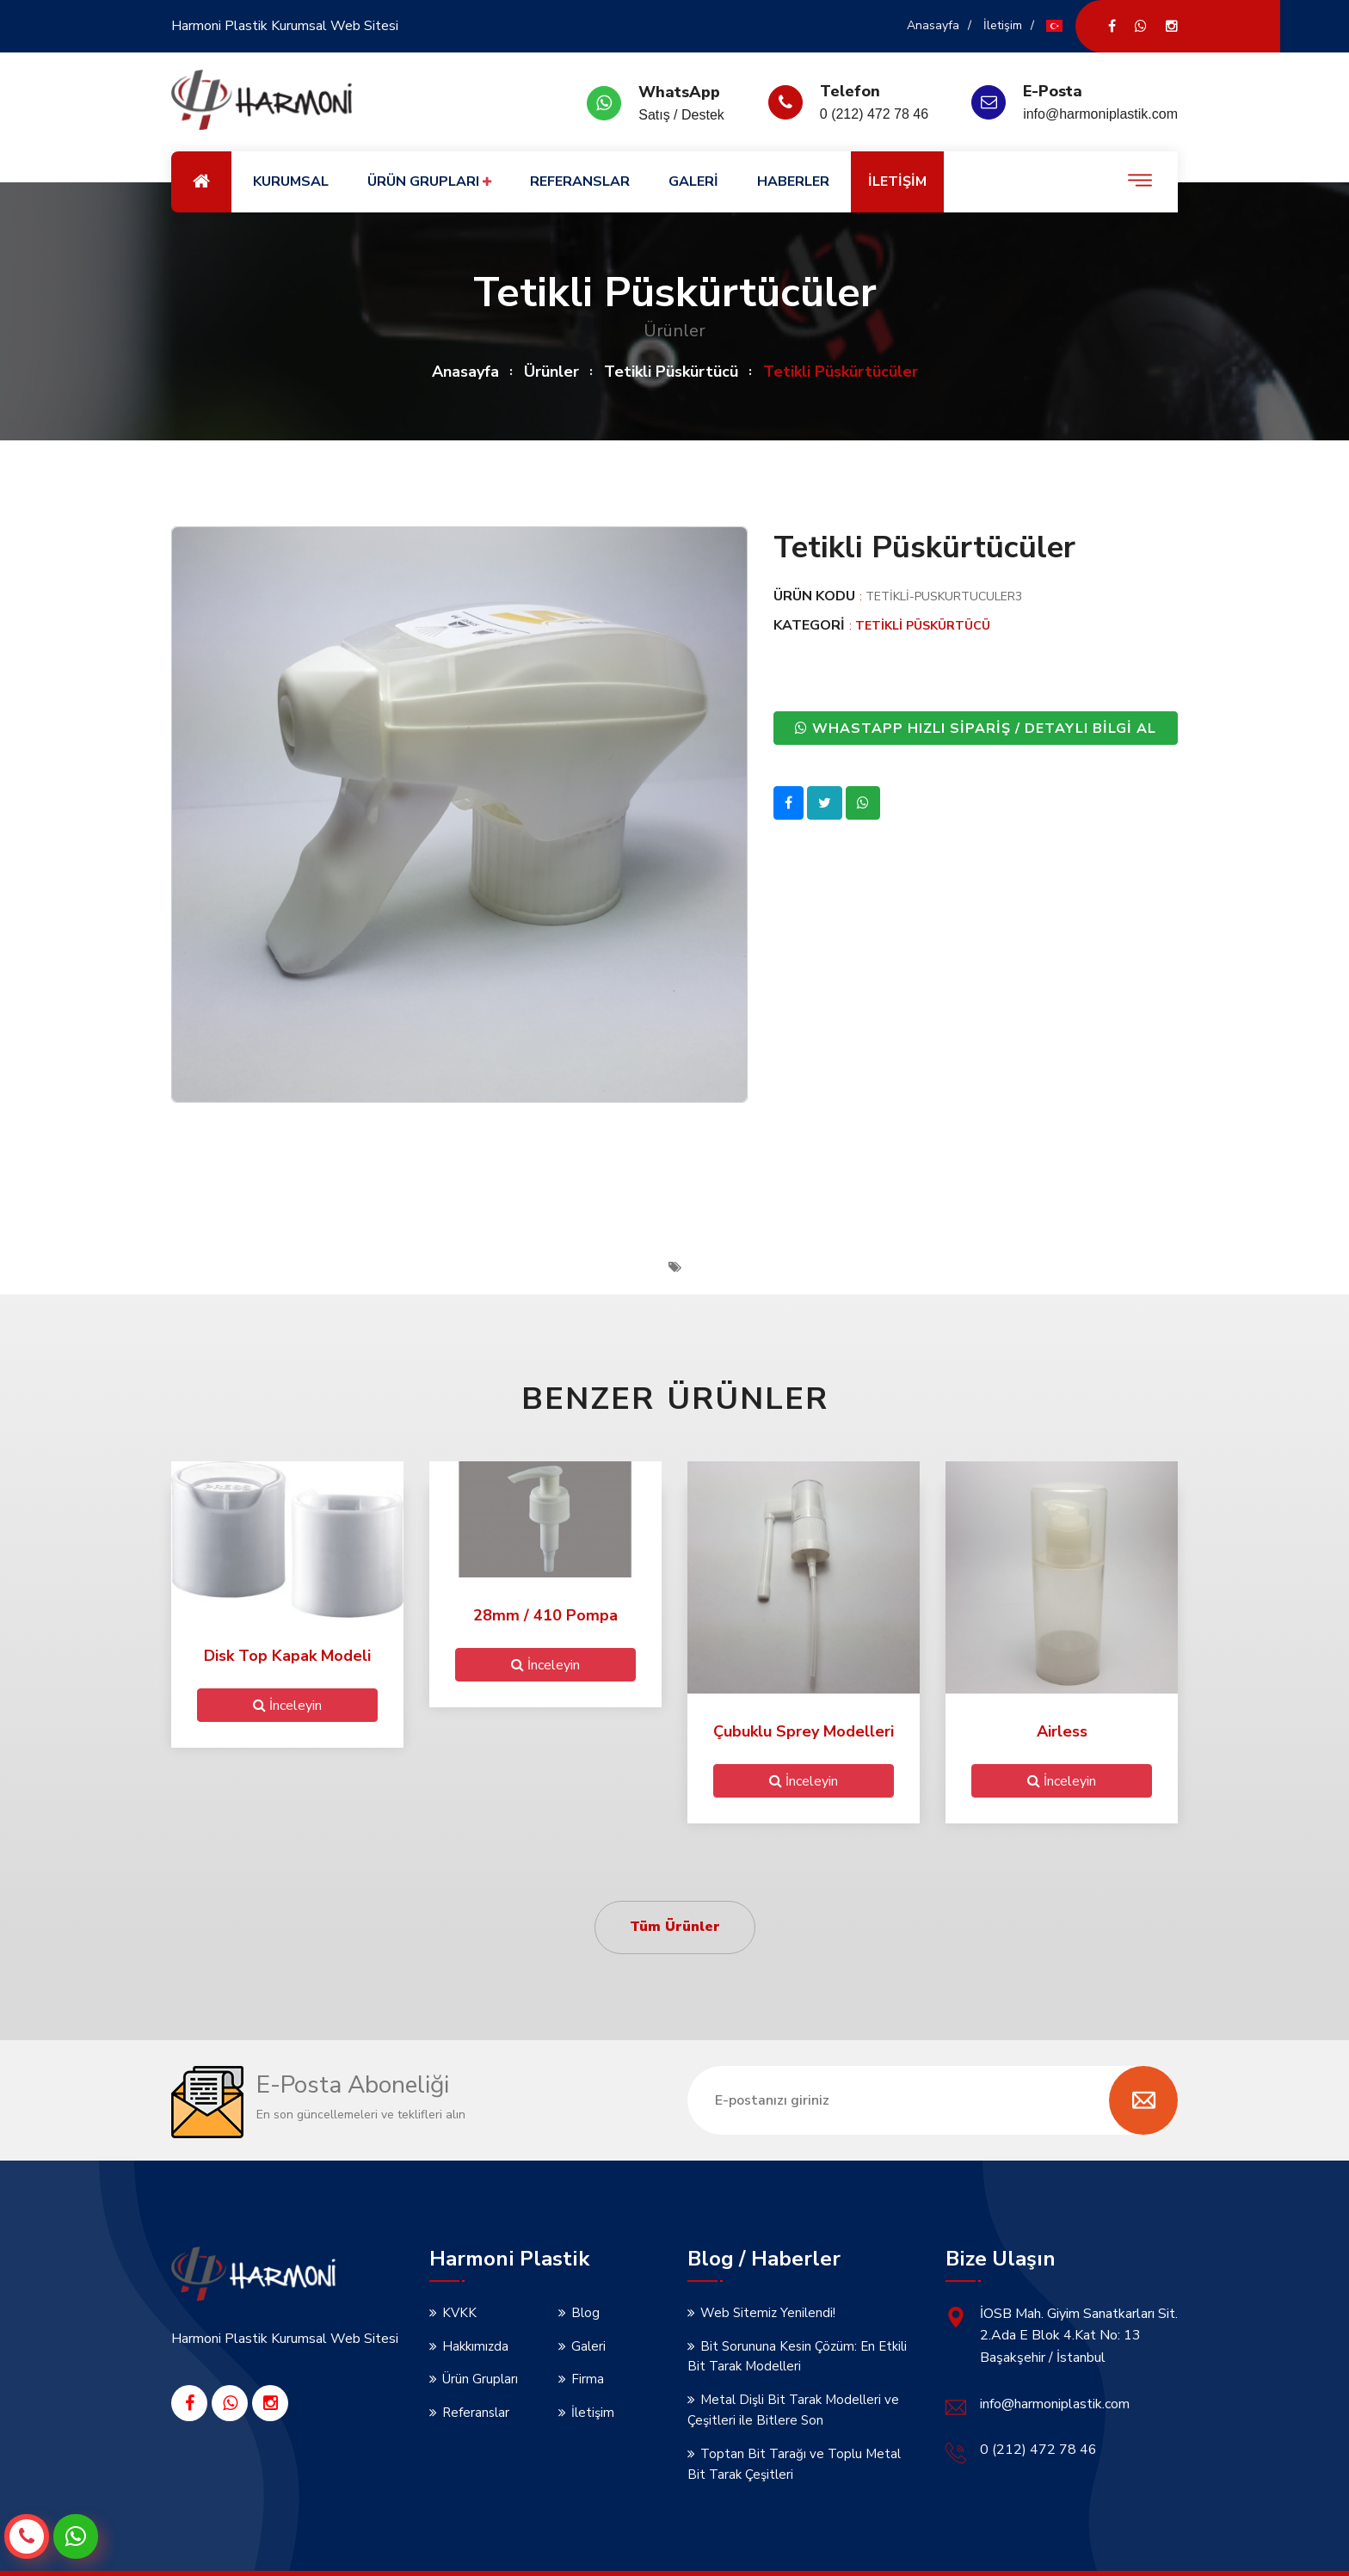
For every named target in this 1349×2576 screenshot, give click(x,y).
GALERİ (693, 181)
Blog (585, 2312)
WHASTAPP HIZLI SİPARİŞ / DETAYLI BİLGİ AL (975, 727)
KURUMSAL (291, 181)
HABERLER (793, 181)
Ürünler (551, 371)
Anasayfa (933, 25)
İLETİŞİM (897, 181)
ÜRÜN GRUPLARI (429, 182)
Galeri (588, 2346)
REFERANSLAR (580, 181)
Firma (587, 2379)
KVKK (459, 2312)
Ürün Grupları (480, 2379)
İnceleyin (287, 1704)
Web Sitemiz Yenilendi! (767, 2312)
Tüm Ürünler (675, 1926)
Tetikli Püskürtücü (671, 371)
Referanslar (475, 2412)
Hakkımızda (475, 2346)
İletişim (1002, 25)
